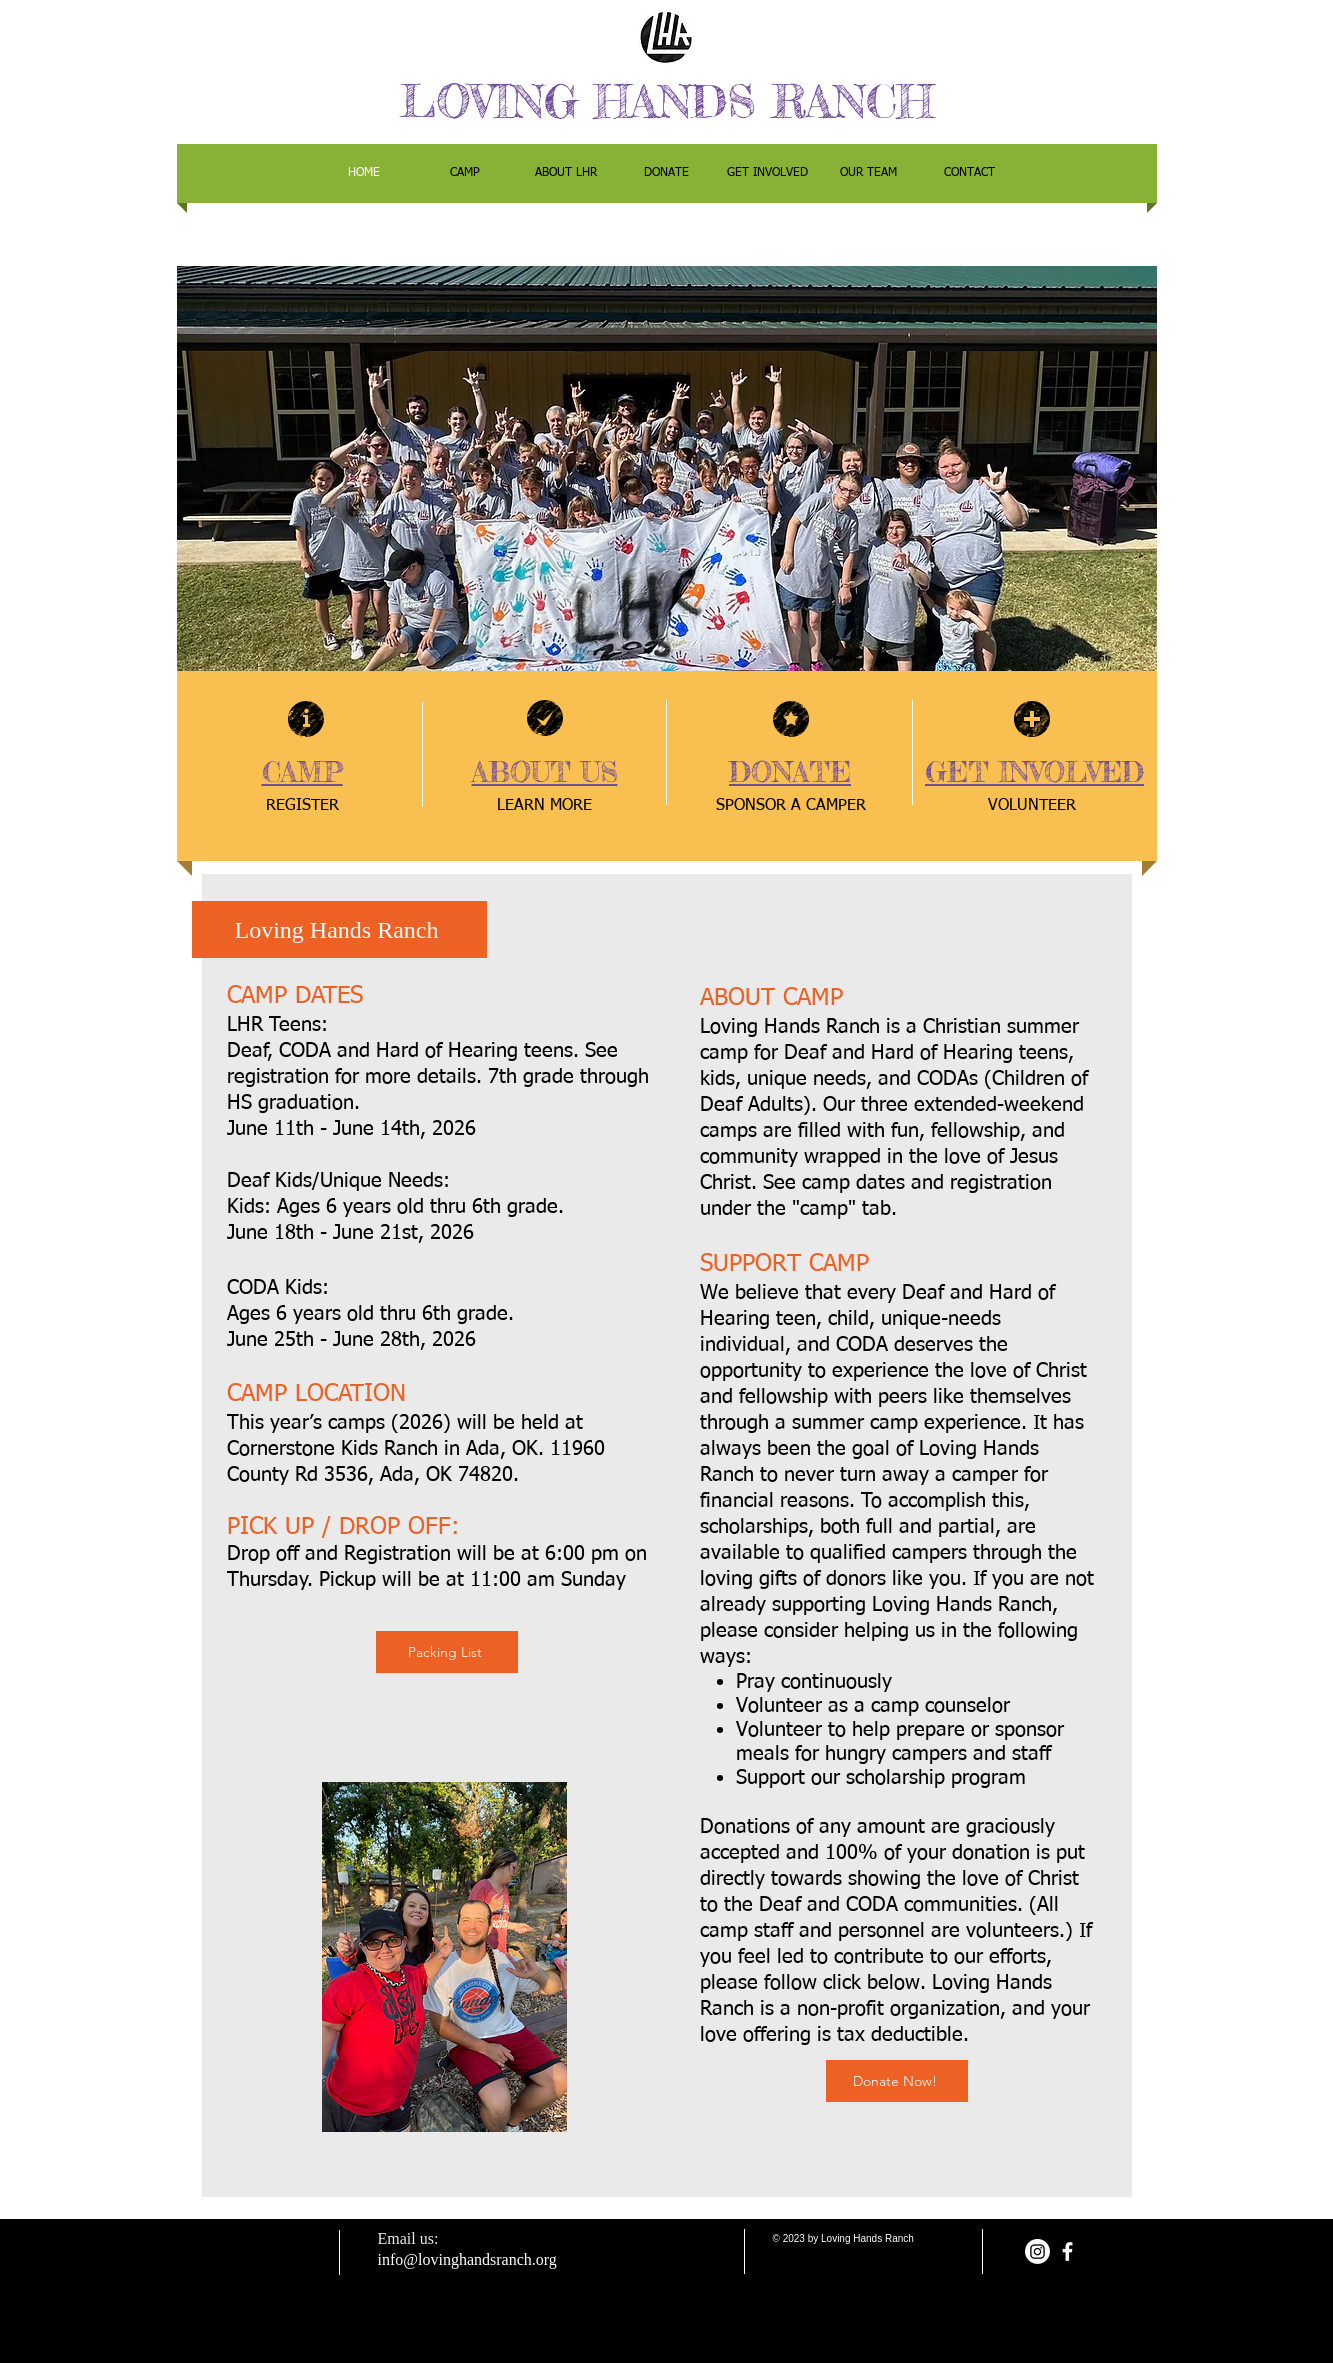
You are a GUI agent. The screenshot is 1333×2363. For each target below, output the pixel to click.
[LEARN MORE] (545, 806)
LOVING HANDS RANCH (667, 101)
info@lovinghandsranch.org (467, 2259)
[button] (667, 468)
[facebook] (1067, 2251)
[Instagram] (1037, 2251)
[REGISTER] (303, 806)
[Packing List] (447, 1652)
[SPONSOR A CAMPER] (791, 806)
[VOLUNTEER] (1032, 806)
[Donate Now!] (897, 2081)
